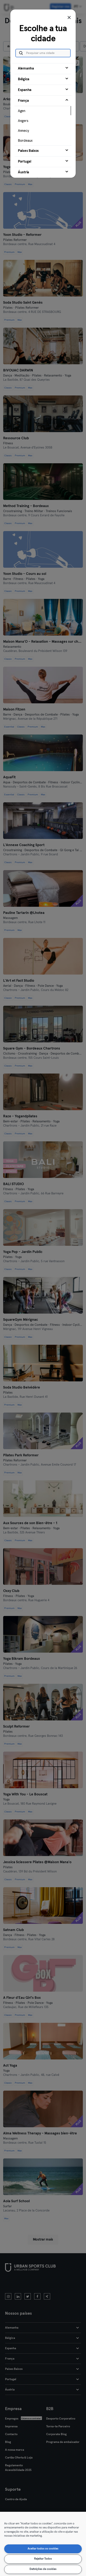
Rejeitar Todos (43, 2558)
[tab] (43, 68)
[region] (43, 2544)
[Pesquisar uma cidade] (43, 53)
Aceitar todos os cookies (43, 2548)
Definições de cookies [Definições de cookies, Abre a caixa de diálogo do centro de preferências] (43, 2569)
